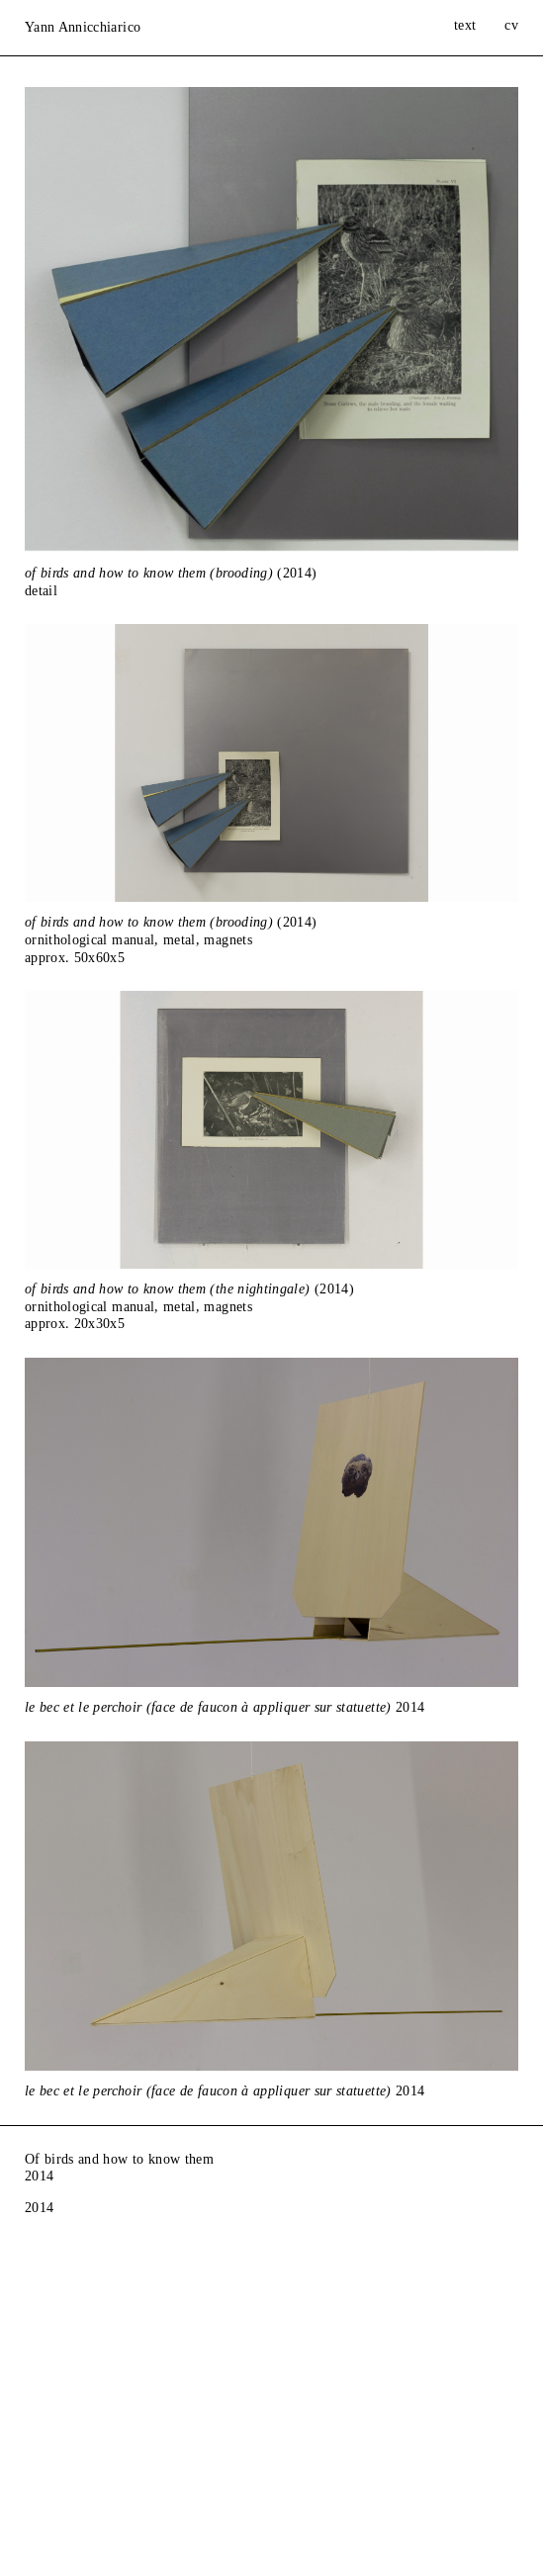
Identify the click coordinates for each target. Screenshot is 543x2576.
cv (511, 25)
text (465, 25)
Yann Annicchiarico (82, 27)
